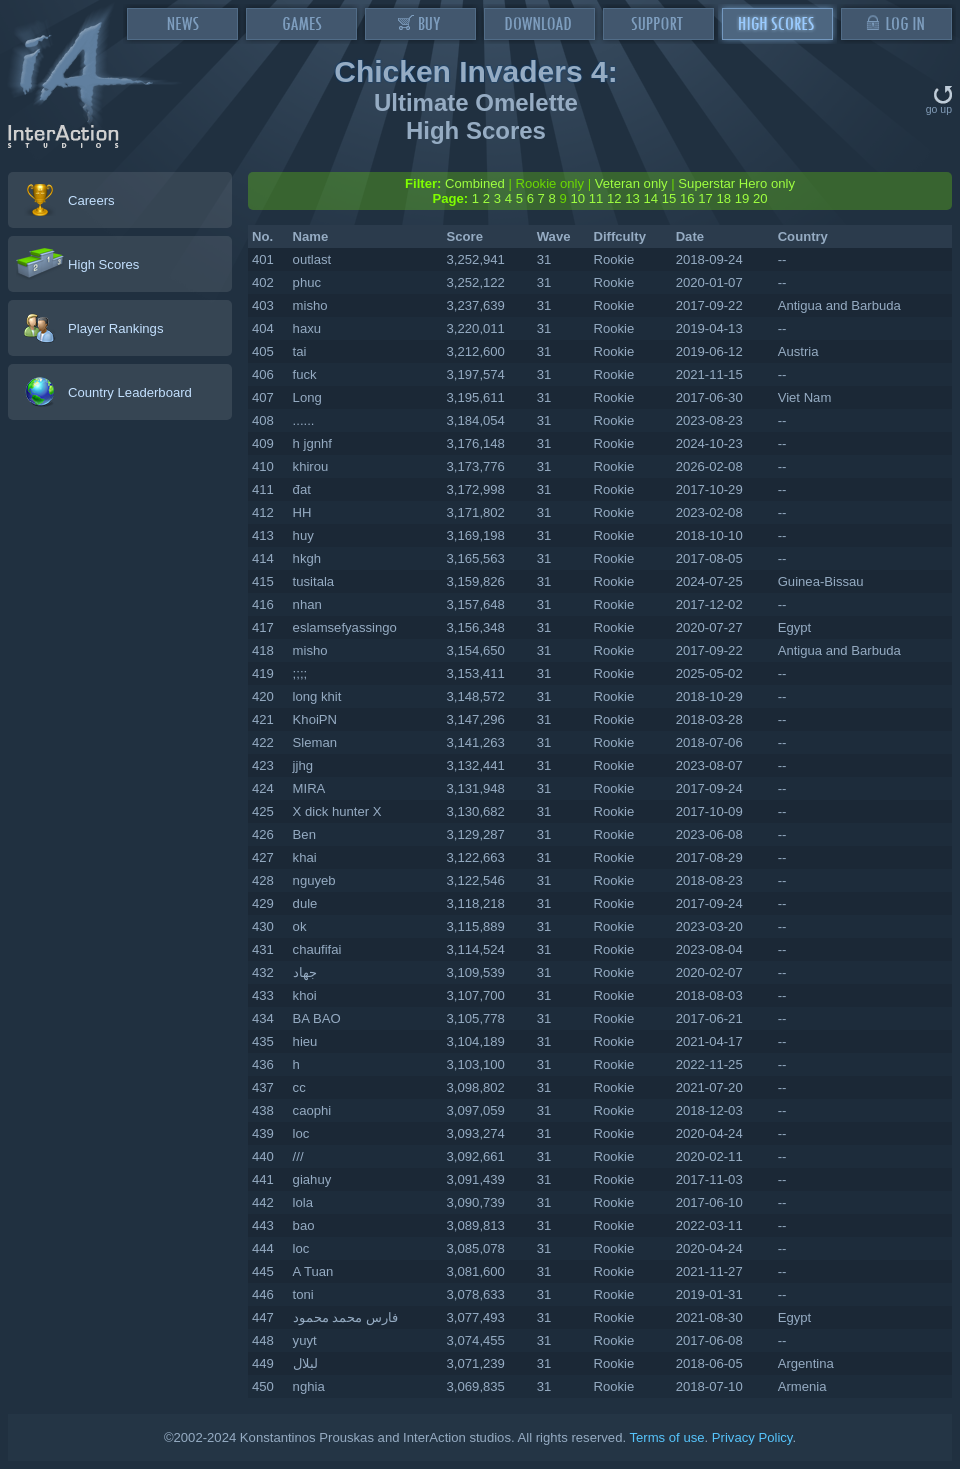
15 (669, 198)
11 (596, 198)
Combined (475, 183)
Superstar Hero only (736, 183)
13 (632, 198)
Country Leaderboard (130, 392)
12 (614, 198)
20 (760, 198)
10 (577, 198)
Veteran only (631, 183)
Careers (91, 200)
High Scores (103, 264)
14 (650, 198)
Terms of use (666, 1437)
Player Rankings (115, 328)
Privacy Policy (752, 1437)
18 (723, 198)
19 (742, 198)
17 (705, 198)
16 (687, 198)
